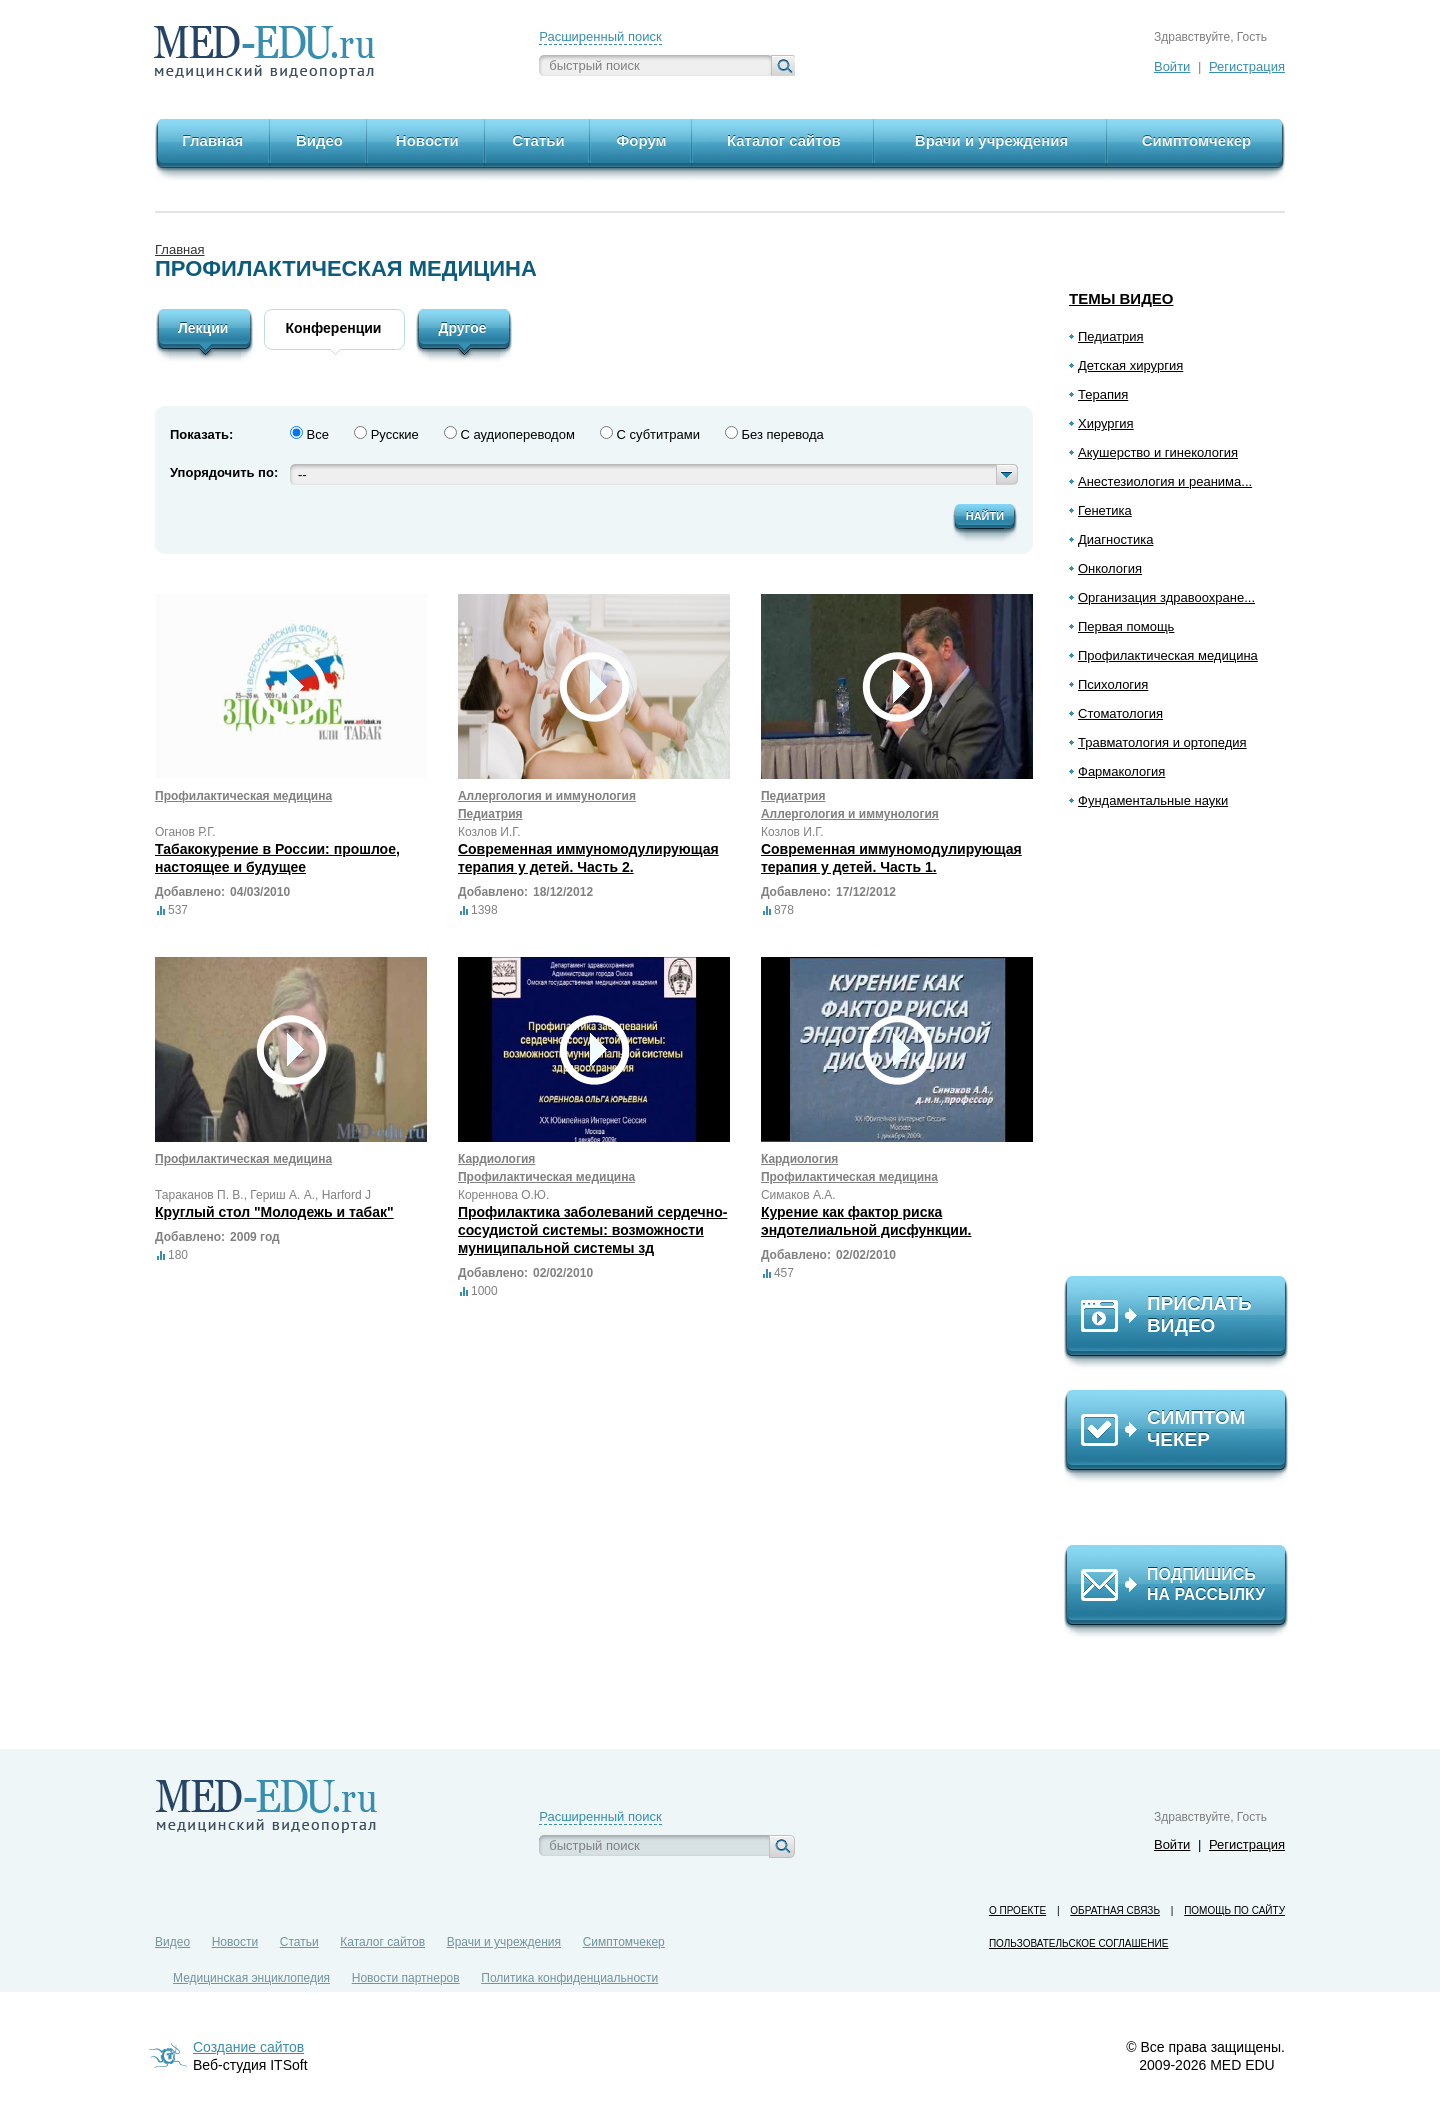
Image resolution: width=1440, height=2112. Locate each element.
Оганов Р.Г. (185, 832)
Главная (179, 249)
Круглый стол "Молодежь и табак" (274, 1212)
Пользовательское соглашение (1078, 1943)
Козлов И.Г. (489, 832)
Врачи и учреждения (504, 1942)
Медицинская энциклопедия (251, 1978)
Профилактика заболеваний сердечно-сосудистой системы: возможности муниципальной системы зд (592, 1230)
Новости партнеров (406, 1978)
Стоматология (1120, 713)
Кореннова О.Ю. (503, 1195)
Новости (235, 1942)
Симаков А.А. (798, 1195)
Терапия (1103, 394)
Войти (1172, 66)
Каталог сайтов (382, 1942)
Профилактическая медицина (1168, 655)
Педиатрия (1111, 336)
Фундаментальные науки (1153, 800)
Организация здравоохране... (1166, 597)
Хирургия (1106, 423)
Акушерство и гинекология (1158, 452)
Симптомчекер (624, 1942)
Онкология (1110, 568)
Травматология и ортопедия (1162, 742)
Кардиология (496, 1159)
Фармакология (1121, 771)
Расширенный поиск (600, 36)
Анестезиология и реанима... (1165, 481)
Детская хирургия (1130, 365)
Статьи (299, 1942)
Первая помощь (1126, 626)
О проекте (1017, 1910)
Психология (1113, 684)
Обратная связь (1115, 1910)
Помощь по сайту (1234, 1910)
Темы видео (1121, 298)
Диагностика (1115, 539)
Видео (172, 1942)
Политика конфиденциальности (569, 1978)
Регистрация (1247, 66)
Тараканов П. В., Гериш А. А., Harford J (263, 1195)
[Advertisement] (1185, 1051)
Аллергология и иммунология (547, 796)
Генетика (1105, 510)
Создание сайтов (248, 2047)
